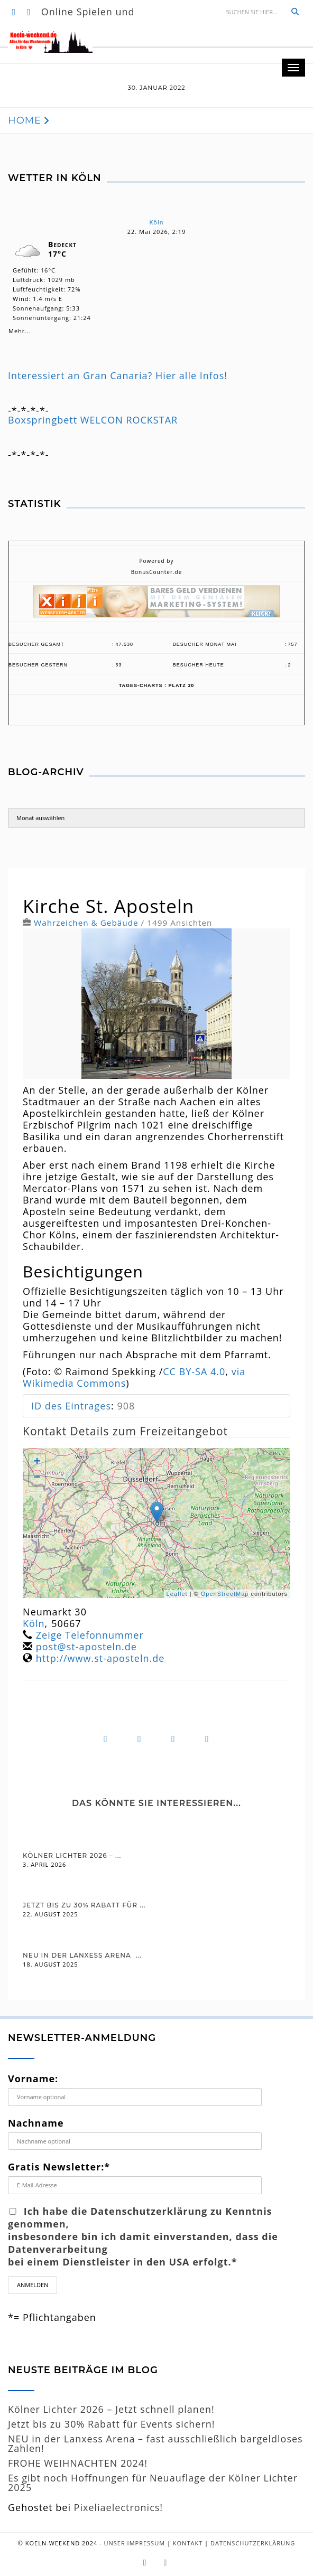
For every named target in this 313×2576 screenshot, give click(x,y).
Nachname (36, 2123)
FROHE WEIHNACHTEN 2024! (78, 2463)
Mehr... (19, 329)
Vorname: (33, 2078)
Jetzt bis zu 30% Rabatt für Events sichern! (111, 2424)
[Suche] (253, 11)
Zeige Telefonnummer (90, 1635)
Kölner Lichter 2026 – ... (72, 1855)
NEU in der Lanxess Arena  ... (82, 1955)
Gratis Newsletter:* (59, 2166)
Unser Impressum (134, 2543)
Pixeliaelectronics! (118, 2507)
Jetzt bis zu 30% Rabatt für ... (84, 1905)
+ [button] (37, 1462)
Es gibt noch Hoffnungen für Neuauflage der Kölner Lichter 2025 (153, 2482)
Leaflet (177, 1594)
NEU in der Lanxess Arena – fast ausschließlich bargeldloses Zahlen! (155, 2443)
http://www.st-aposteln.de (100, 1658)
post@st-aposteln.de (86, 1646)
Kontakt (187, 2543)
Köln (157, 222)
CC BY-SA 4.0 (194, 1371)
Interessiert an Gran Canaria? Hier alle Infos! (117, 375)
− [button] (37, 1478)
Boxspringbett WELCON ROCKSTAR (93, 420)
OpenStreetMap (225, 1594)
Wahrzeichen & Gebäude (86, 922)
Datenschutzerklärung (252, 2543)
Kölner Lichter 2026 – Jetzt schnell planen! (111, 2409)
